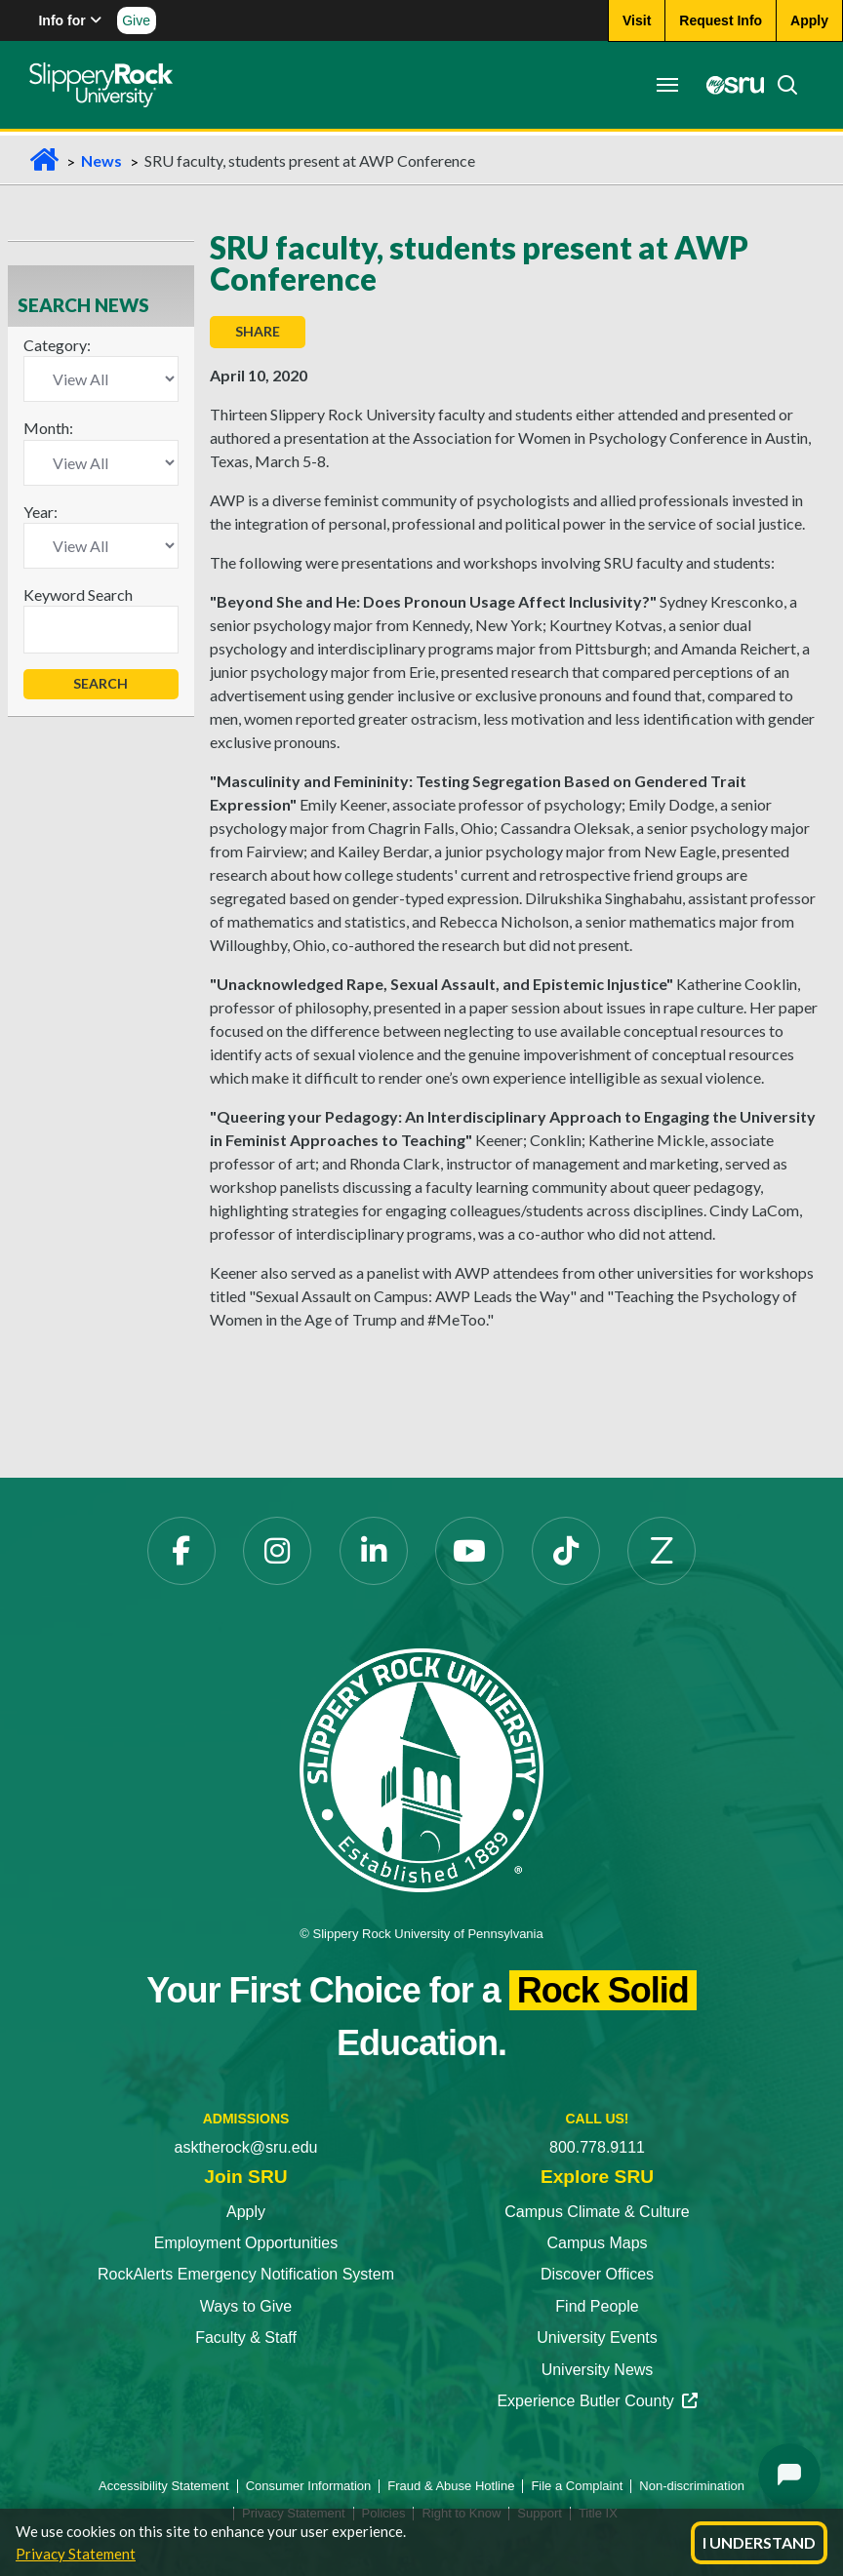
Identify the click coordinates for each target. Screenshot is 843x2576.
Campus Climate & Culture (596, 2211)
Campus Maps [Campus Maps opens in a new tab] (596, 2243)
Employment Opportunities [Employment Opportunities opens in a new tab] (246, 2243)
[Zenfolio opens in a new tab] (661, 1551)
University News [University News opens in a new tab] (598, 2369)
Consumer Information (309, 2485)
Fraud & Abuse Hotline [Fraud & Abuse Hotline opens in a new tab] (450, 2485)
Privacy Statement (76, 2553)
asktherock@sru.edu (246, 2147)
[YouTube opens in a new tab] (469, 1551)
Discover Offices (597, 2274)
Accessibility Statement (164, 2485)
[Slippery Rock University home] (421, 1769)
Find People (596, 2306)
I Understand (759, 2542)
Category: (57, 345)
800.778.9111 (597, 2147)
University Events (597, 2337)
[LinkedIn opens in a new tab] (374, 1551)
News (101, 160)
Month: (48, 427)
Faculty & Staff (246, 2337)
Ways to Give (246, 2306)
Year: (40, 511)
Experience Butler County (597, 2401)
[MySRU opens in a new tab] (730, 85)
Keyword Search (78, 594)
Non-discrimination (691, 2485)
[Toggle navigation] (667, 85)
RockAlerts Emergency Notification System (246, 2274)
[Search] (781, 85)
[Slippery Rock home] (101, 85)
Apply (245, 2211)
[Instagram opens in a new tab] (277, 1551)
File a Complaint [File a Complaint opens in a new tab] (576, 2485)
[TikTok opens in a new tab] (566, 1551)
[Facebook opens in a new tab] (181, 1551)
